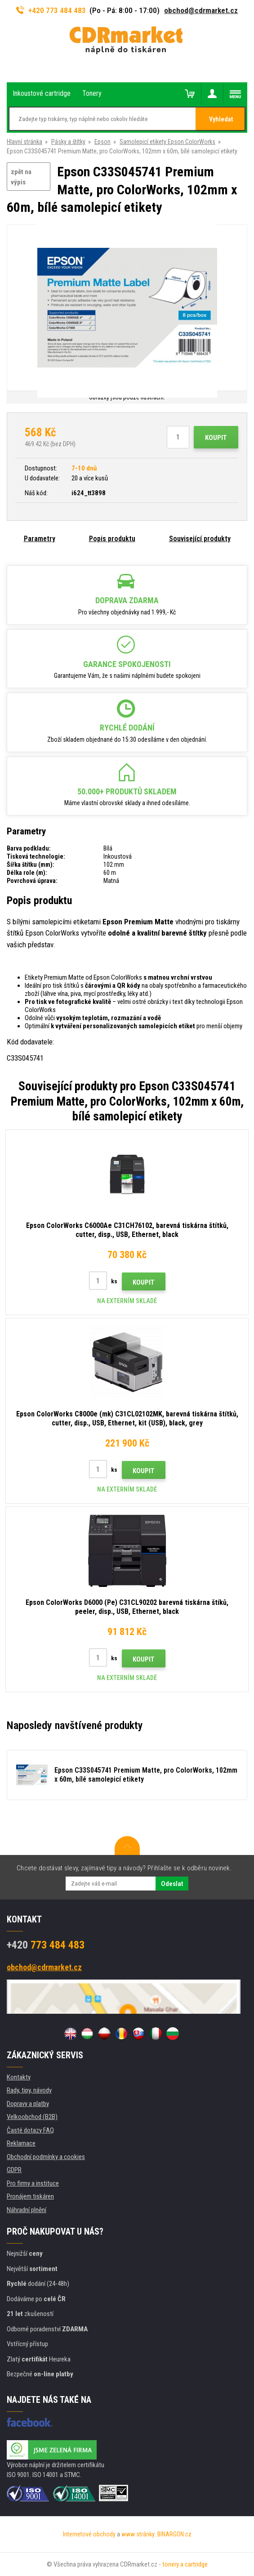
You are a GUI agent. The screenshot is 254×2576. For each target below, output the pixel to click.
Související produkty (200, 538)
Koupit (216, 438)
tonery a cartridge (185, 2564)
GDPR (14, 2170)
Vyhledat (221, 119)
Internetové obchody (89, 2534)
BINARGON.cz (174, 2534)
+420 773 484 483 (51, 10)
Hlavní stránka (24, 141)
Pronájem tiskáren (30, 2196)
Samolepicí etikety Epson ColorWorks (167, 141)
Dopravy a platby (28, 2104)
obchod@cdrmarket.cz (201, 10)
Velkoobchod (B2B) (32, 2117)
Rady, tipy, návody (29, 2090)
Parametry (39, 538)
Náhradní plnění (26, 2210)
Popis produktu (112, 538)
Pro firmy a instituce (33, 2183)
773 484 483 (46, 1945)
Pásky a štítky (68, 141)
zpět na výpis (21, 177)
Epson (102, 141)
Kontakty (19, 2077)
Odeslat (172, 1884)
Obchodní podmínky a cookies (46, 2157)
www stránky (138, 2534)
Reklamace (21, 2143)
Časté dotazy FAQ (30, 2130)
